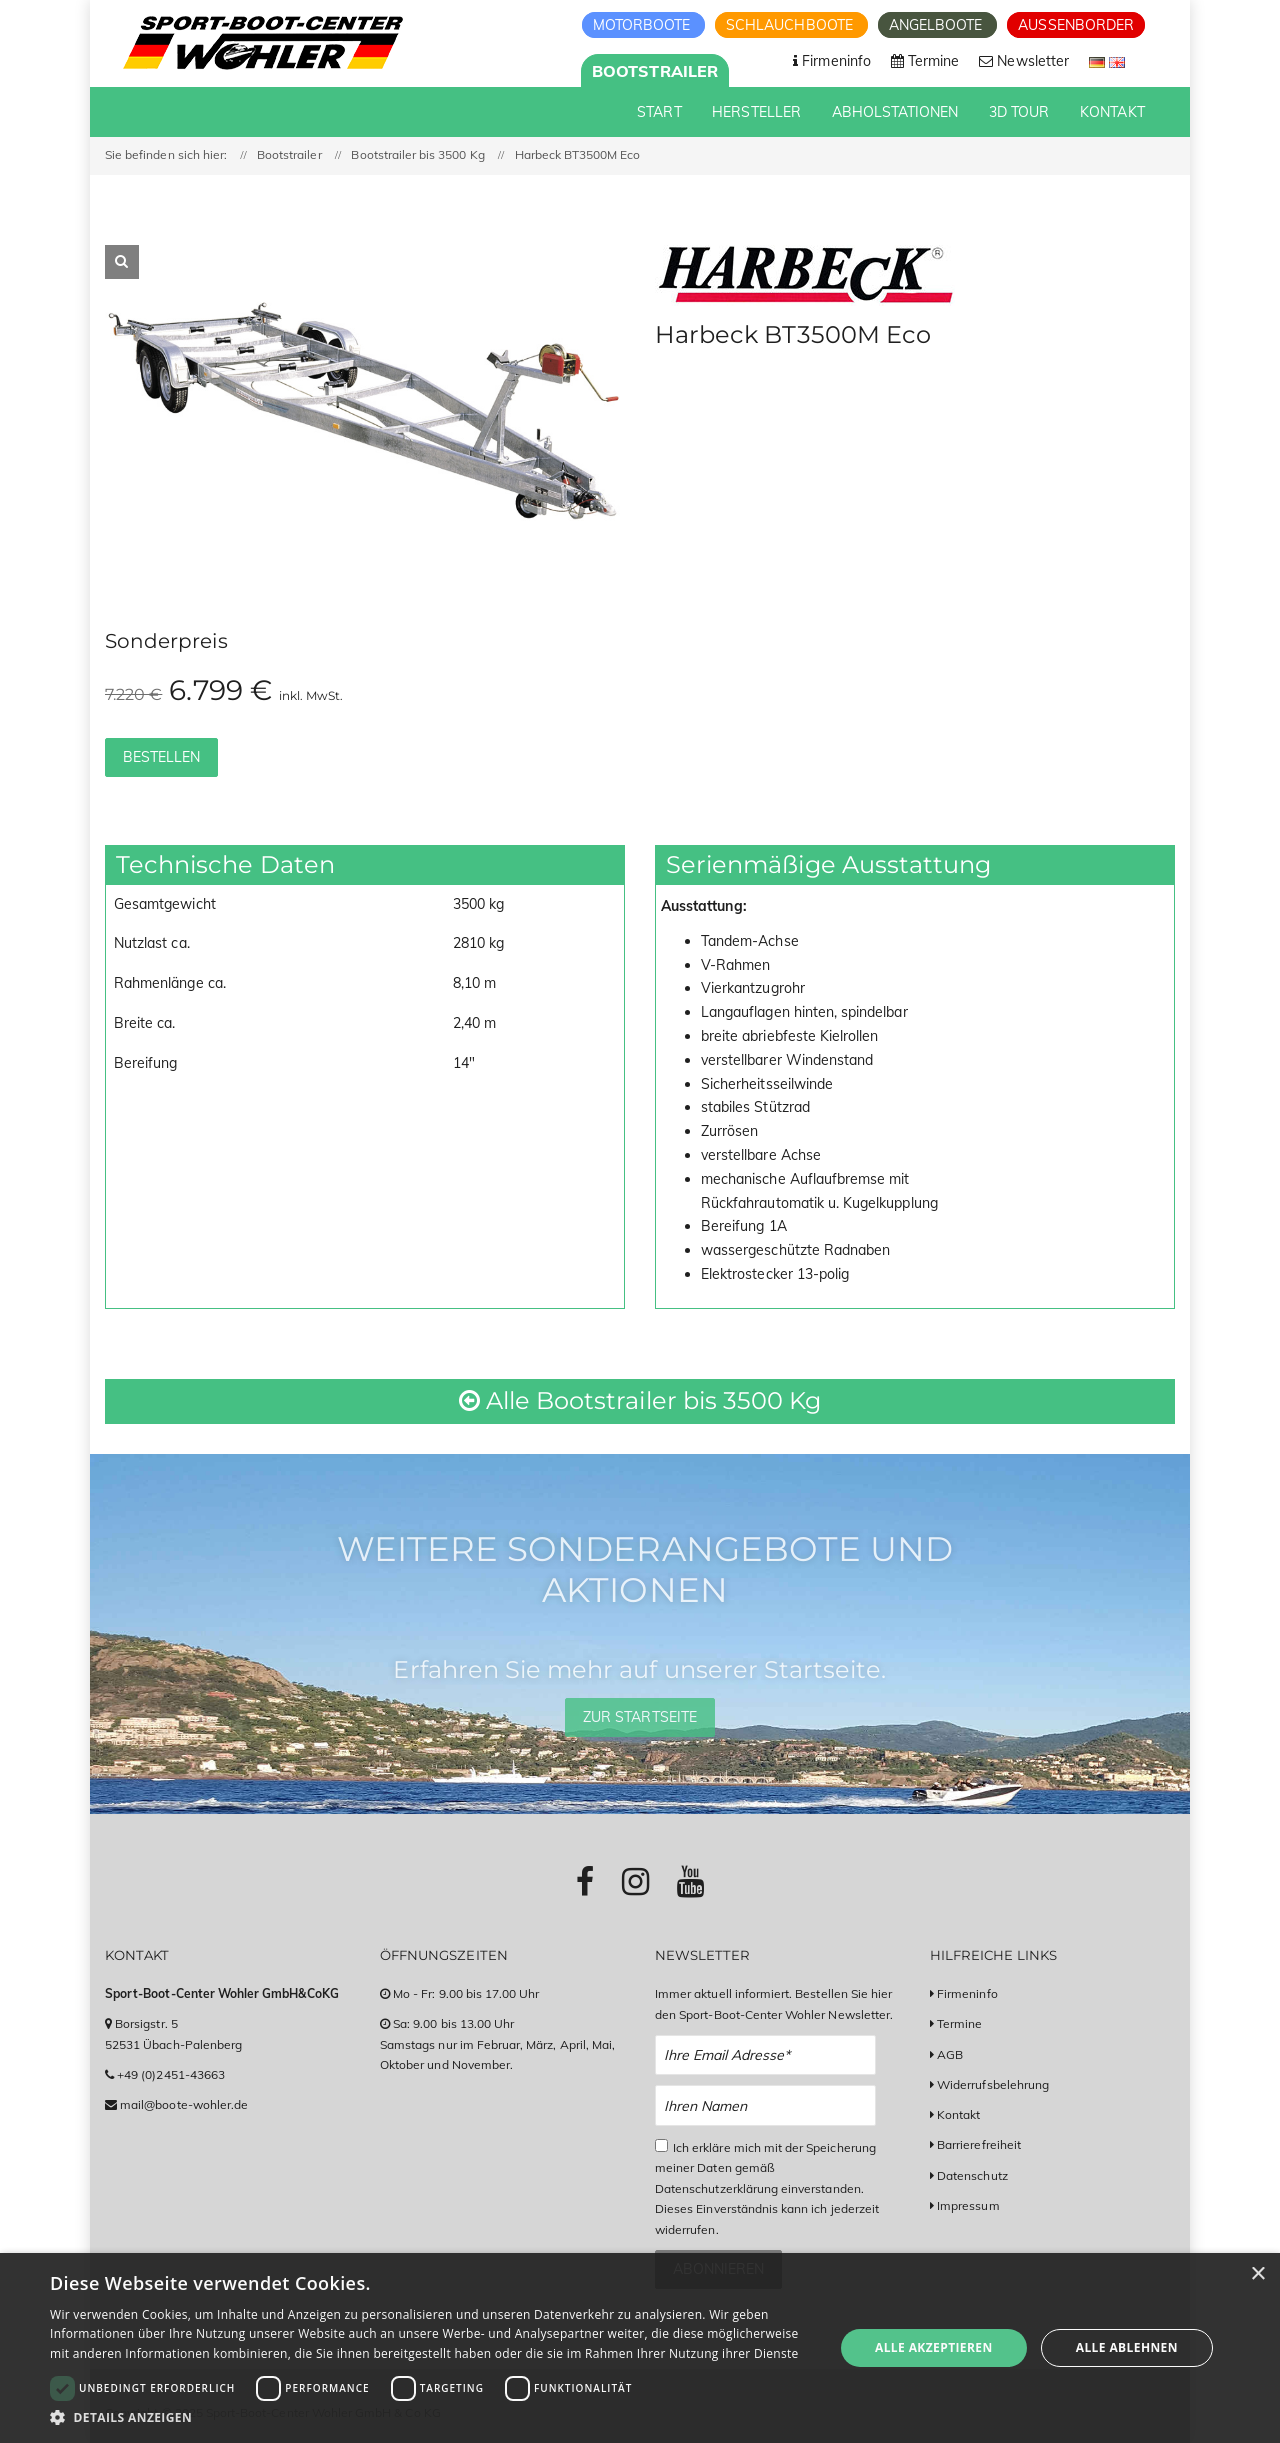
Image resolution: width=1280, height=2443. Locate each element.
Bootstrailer (655, 71)
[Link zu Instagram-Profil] (635, 1881)
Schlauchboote (791, 25)
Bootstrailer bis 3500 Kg (417, 154)
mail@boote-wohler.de (184, 2104)
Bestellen (161, 757)
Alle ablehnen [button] (1127, 2347)
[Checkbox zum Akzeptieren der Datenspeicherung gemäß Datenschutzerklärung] (661, 2145)
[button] (430, 2417)
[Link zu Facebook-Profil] (585, 1881)
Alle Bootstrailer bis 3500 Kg (640, 1400)
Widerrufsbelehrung (993, 2084)
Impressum (968, 2205)
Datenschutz (972, 2175)
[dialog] (640, 2348)
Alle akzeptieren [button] (934, 2347)
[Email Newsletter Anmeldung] (765, 2055)
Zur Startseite (640, 1717)
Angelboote (938, 25)
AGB (950, 2054)
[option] (365, 411)
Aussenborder (1076, 25)
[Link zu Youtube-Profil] (690, 1881)
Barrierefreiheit (979, 2144)
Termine (959, 2023)
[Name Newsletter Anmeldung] (765, 2105)
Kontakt (958, 2114)
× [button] (1257, 2274)
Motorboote (644, 25)
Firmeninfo (967, 1993)
